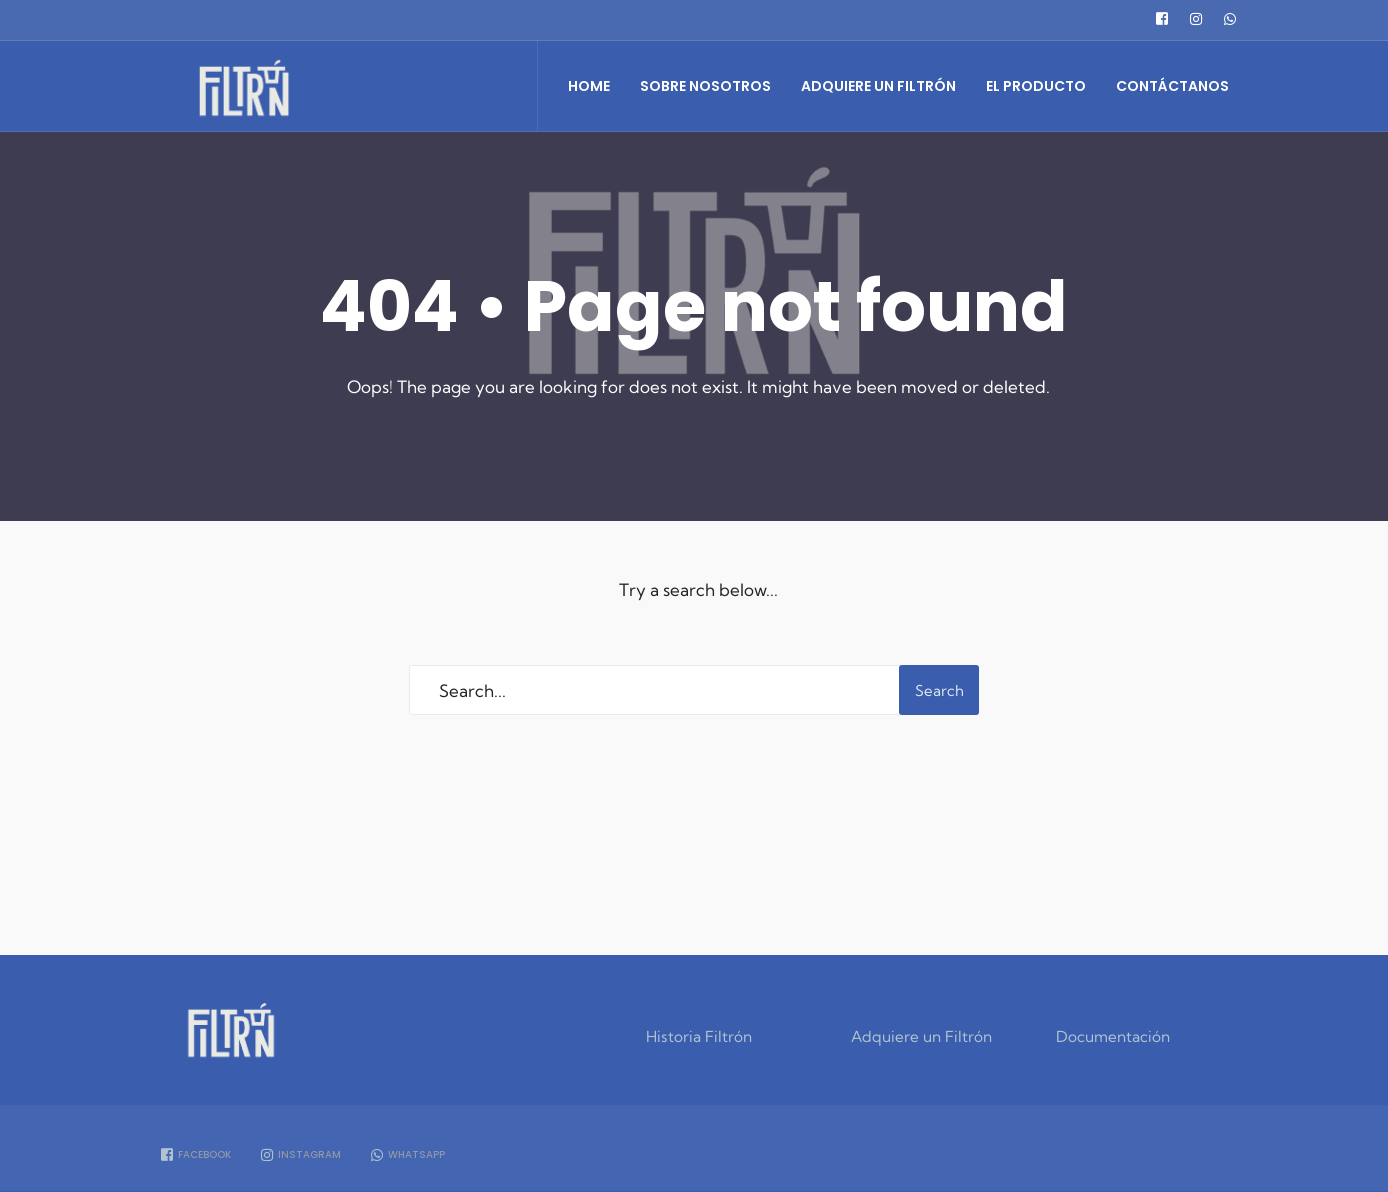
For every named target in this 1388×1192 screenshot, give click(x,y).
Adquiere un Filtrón (878, 86)
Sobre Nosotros (705, 86)
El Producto (1036, 86)
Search (939, 690)
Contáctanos (1172, 86)
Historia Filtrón (699, 1036)
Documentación (1113, 1036)
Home (589, 86)
